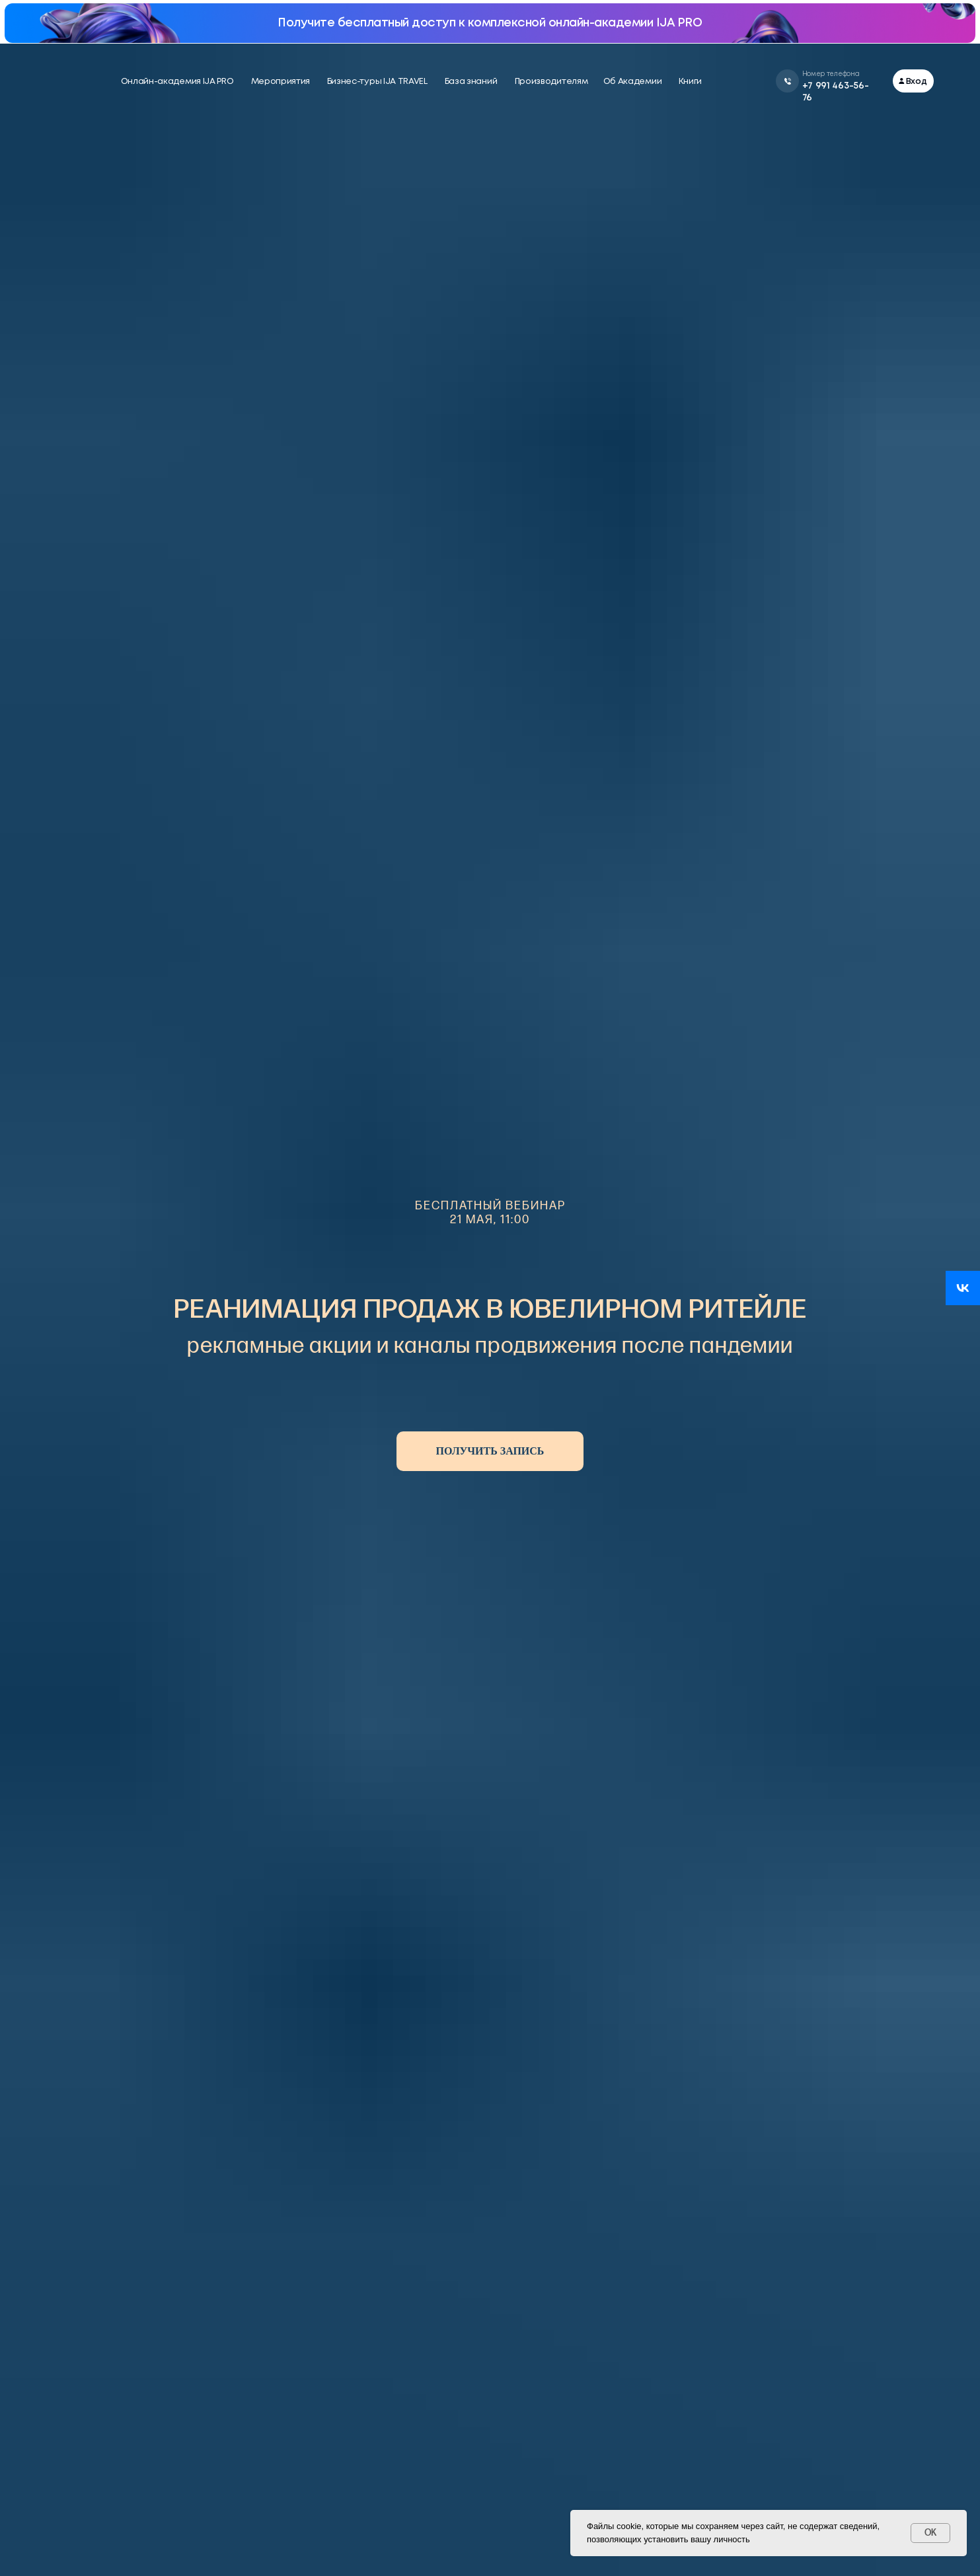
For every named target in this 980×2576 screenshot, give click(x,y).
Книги (690, 81)
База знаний (471, 81)
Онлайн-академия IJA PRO (177, 81)
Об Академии (632, 81)
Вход (916, 81)
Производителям (551, 81)
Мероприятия (281, 81)
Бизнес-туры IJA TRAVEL (377, 81)
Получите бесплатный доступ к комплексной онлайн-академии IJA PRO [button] (490, 23)
